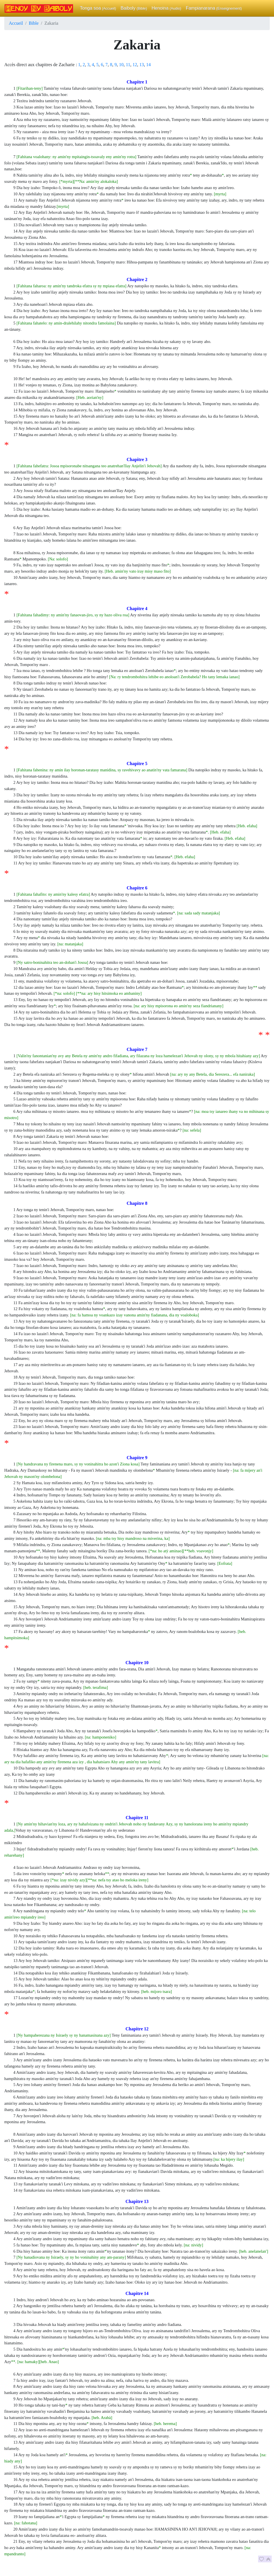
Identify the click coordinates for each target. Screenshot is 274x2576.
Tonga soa (98, 8)
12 (134, 64)
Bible (34, 23)
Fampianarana (214, 8)
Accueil (16, 23)
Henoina (166, 8)
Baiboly (134, 8)
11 (128, 64)
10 (121, 64)
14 (148, 64)
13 (141, 64)
